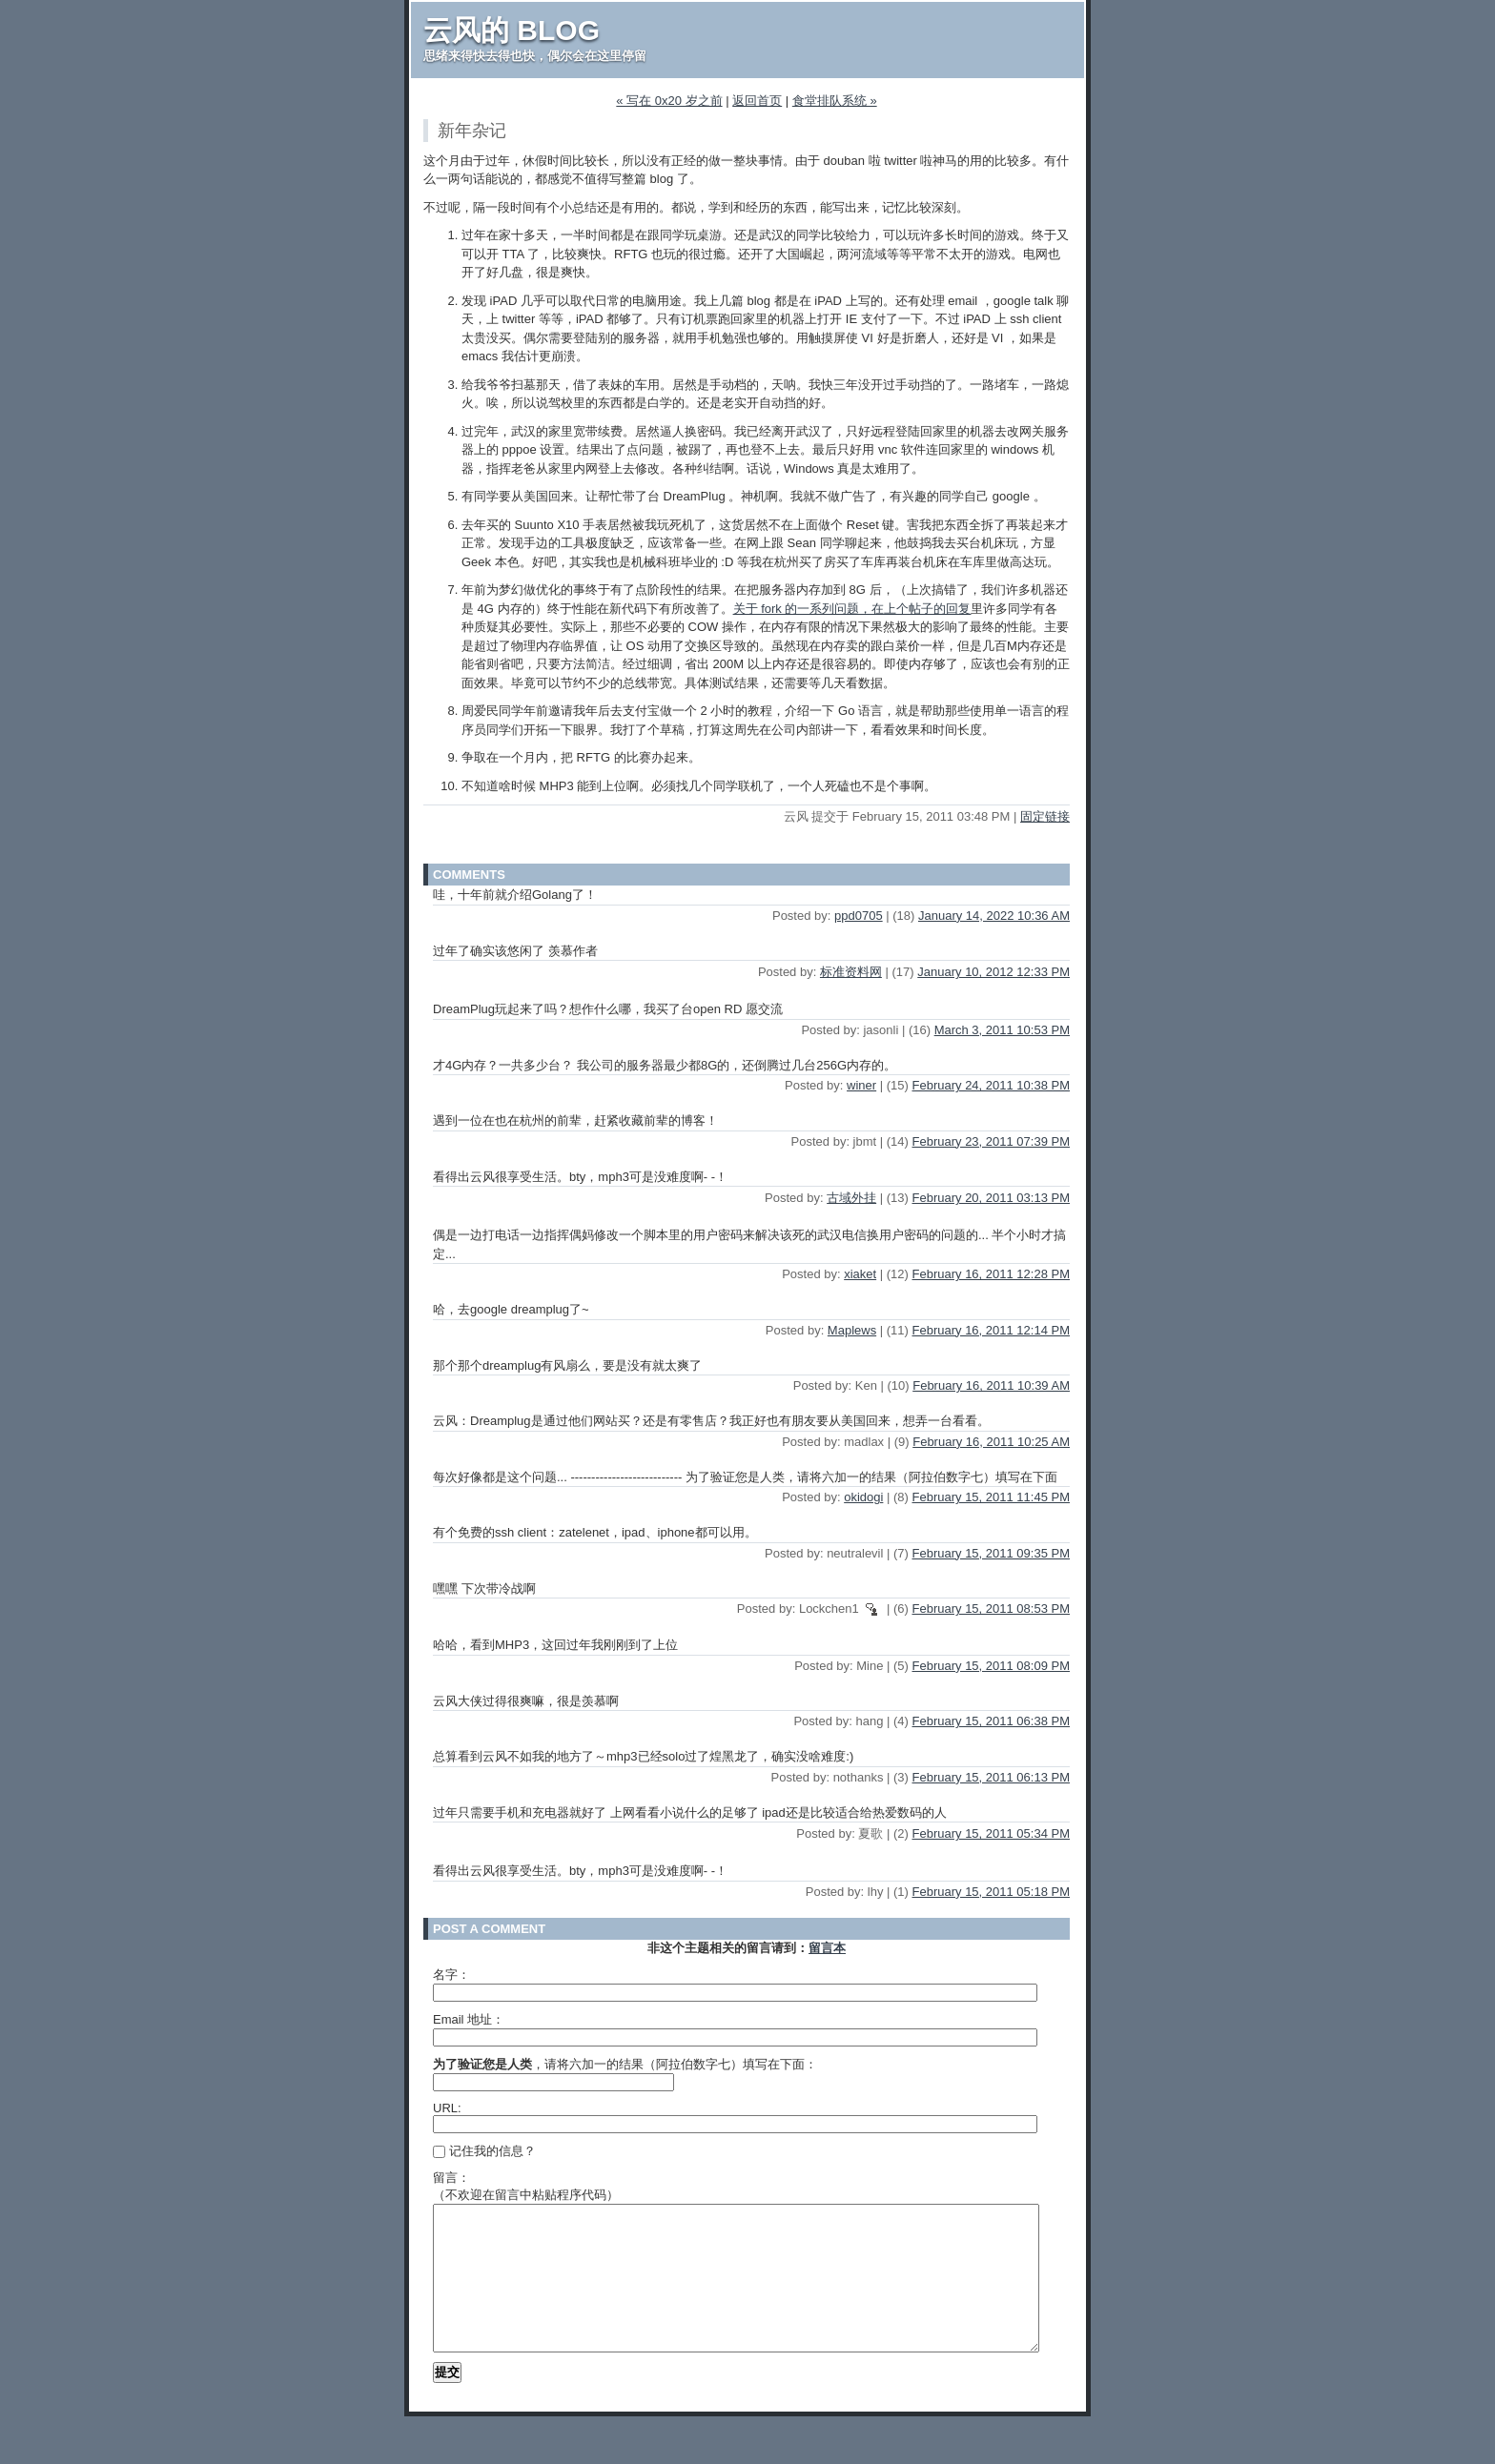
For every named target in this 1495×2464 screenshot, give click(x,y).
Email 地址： (468, 2019)
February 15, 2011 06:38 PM (991, 1721)
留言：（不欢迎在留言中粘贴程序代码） (526, 2186)
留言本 (827, 1948)
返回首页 (757, 100)
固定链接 (1045, 816)
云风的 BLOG (511, 30)
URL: (447, 2108)
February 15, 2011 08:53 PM (991, 1608)
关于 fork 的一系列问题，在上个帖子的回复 (852, 608)
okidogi (863, 1497)
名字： (451, 1974)
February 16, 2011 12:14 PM (991, 1330)
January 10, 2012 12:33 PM (993, 972)
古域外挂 (851, 1198)
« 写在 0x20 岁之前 (669, 100)
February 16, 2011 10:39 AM (991, 1385)
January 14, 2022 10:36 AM (994, 915)
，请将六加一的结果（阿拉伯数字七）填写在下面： (625, 2064)
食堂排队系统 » (834, 100)
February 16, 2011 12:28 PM (991, 1274)
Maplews (852, 1330)
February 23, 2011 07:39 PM (991, 1141)
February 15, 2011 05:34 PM (991, 1833)
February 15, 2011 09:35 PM (991, 1553)
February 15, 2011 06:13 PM (991, 1777)
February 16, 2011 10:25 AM (991, 1442)
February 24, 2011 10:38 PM (991, 1085)
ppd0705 (858, 915)
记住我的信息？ (484, 2151)
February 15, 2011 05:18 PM (991, 1891)
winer (861, 1085)
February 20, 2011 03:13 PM (991, 1198)
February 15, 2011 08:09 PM (991, 1666)
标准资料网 (851, 972)
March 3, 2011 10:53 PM (1002, 1030)
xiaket (860, 1274)
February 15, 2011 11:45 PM (991, 1497)
